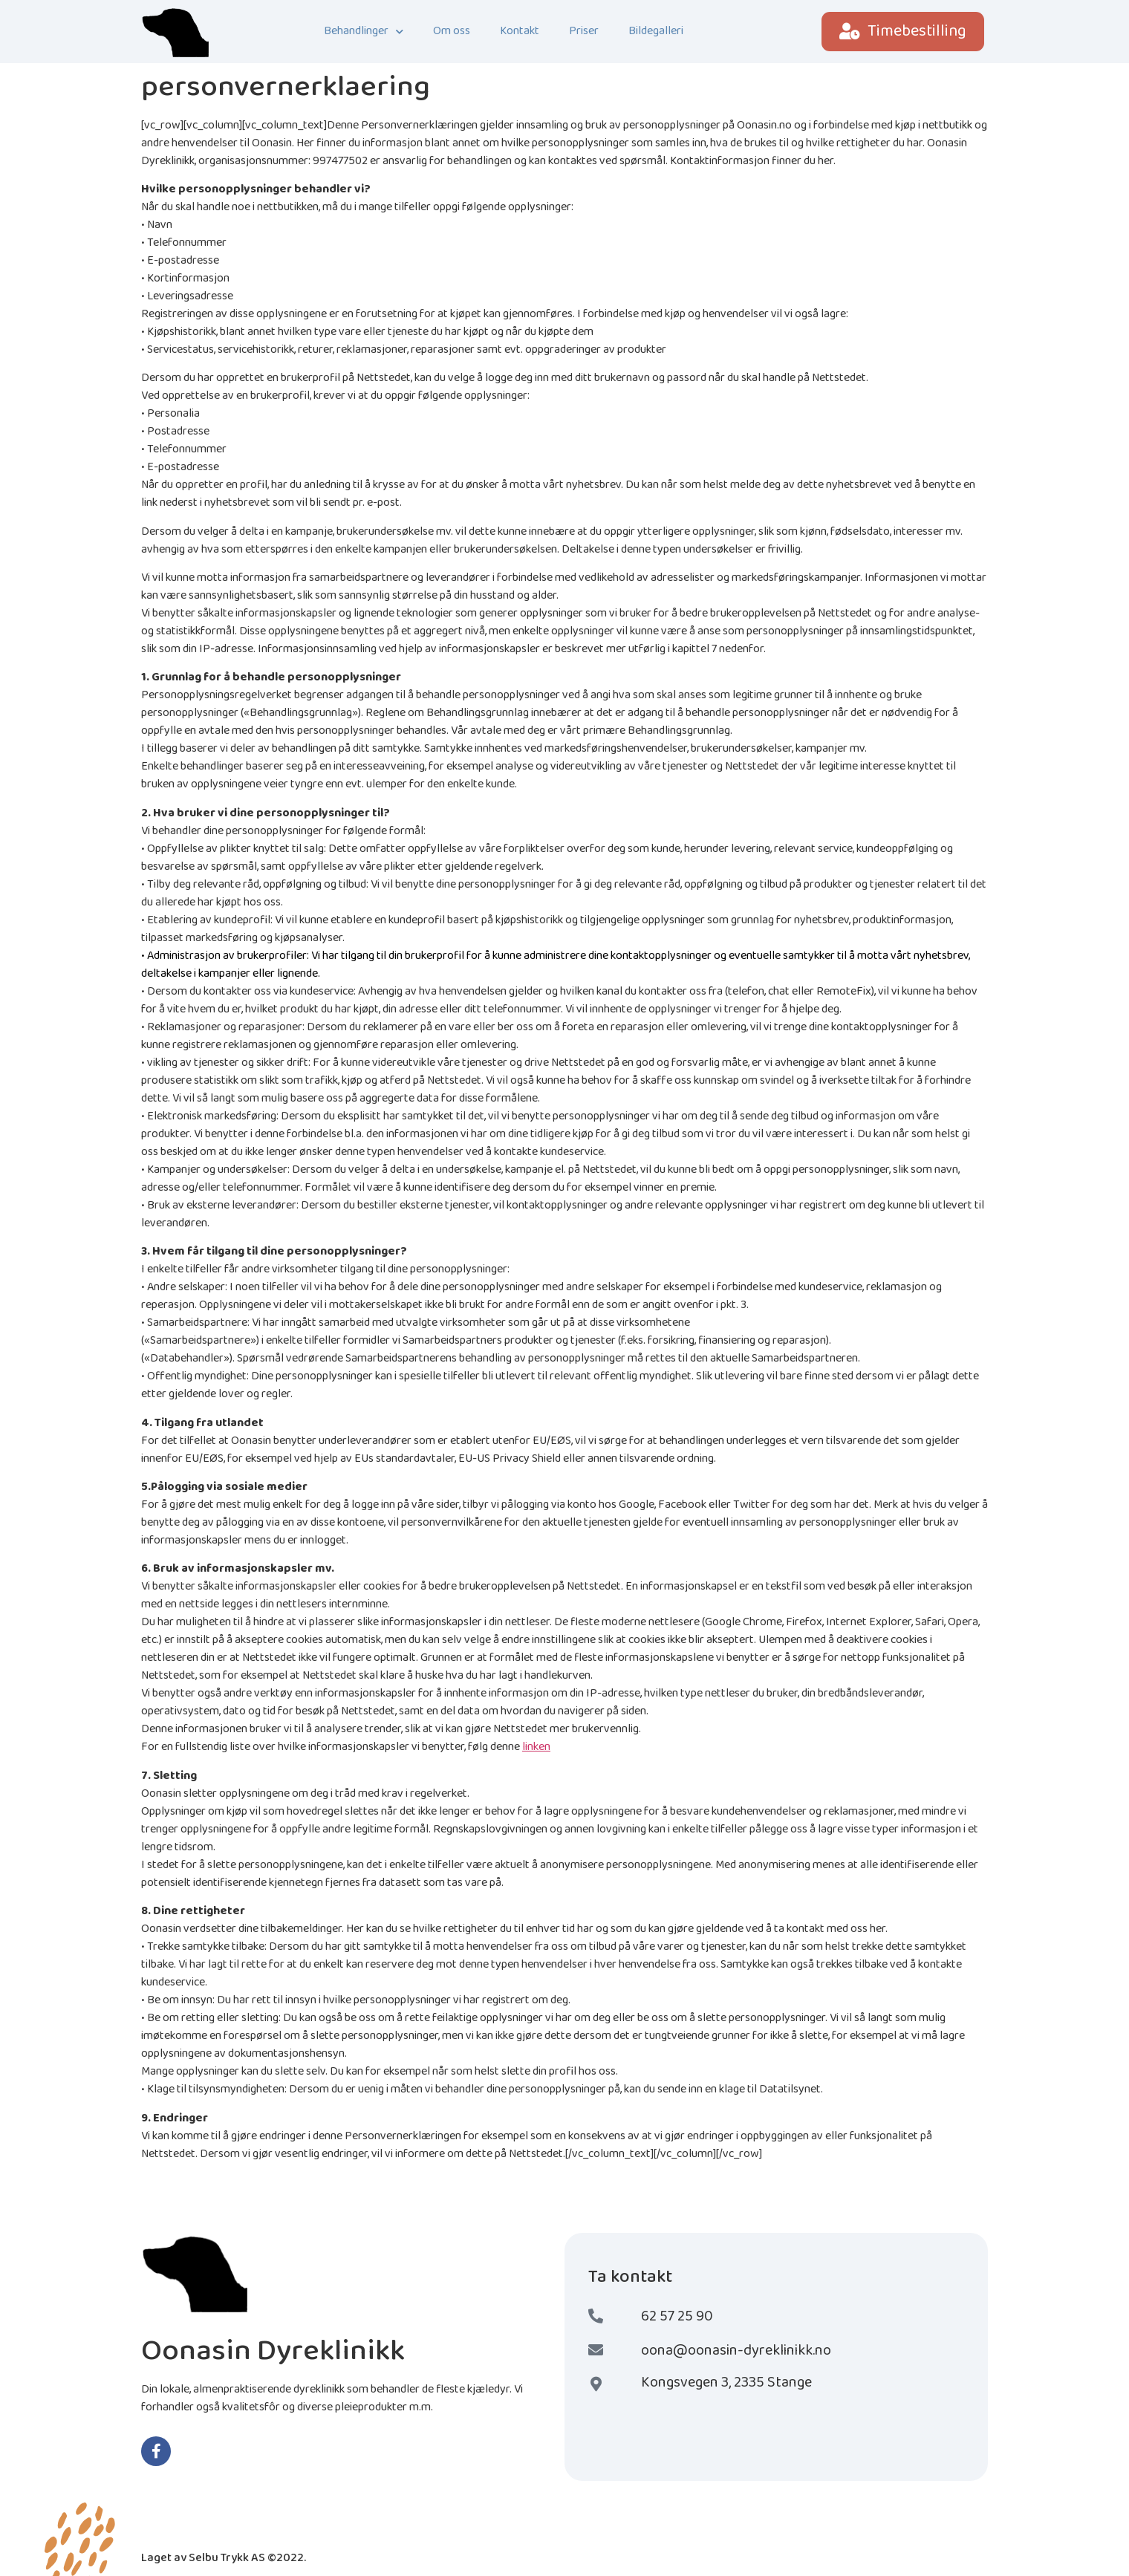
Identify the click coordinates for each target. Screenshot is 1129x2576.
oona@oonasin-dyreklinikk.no (736, 2350)
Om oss (451, 31)
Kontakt (519, 31)
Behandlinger (363, 31)
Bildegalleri (655, 31)
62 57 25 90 (677, 2316)
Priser (584, 31)
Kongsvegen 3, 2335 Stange (726, 2382)
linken (536, 1746)
